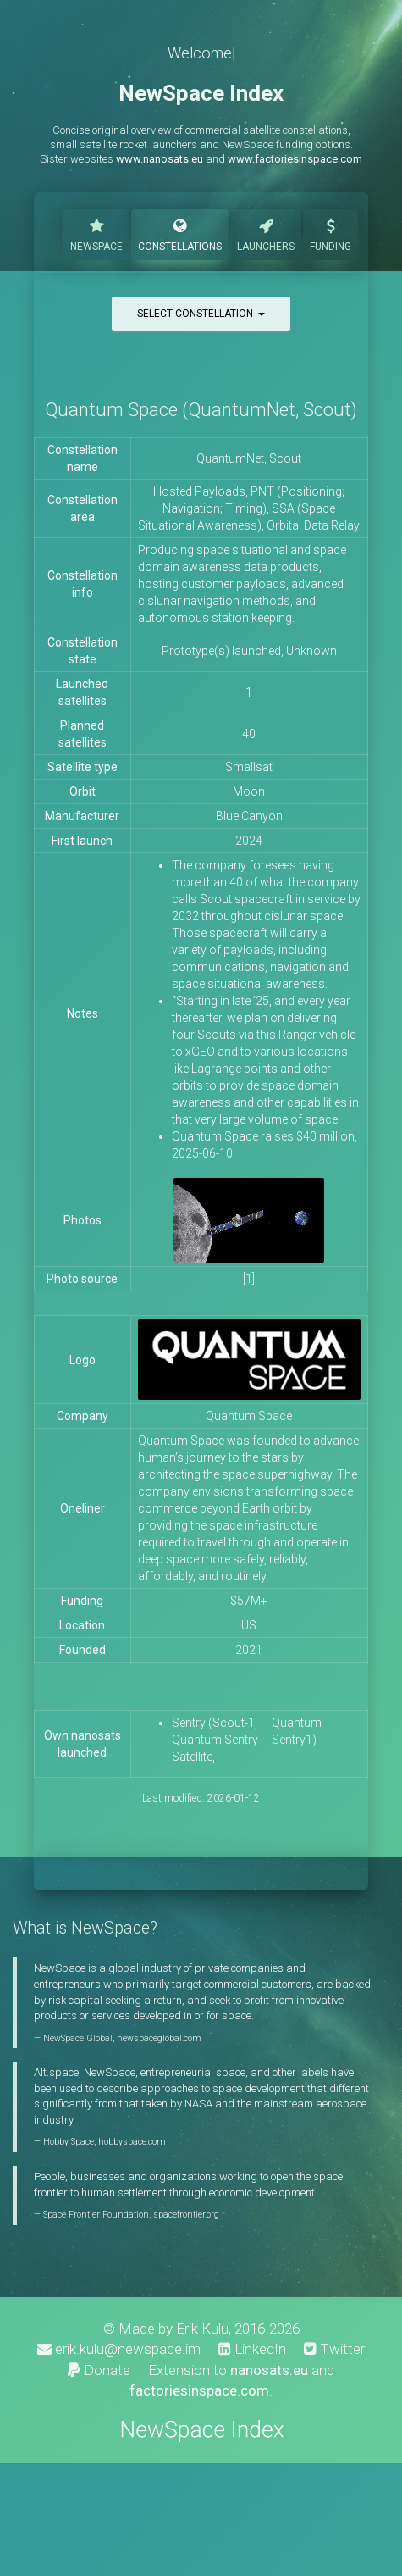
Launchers (266, 233)
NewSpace (96, 233)
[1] (249, 1278)
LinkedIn (252, 2348)
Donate (99, 2370)
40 (249, 734)
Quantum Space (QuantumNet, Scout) (201, 409)
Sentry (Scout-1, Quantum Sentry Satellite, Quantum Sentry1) (247, 1739)
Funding (330, 233)
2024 (248, 840)
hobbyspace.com (132, 2141)
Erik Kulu (202, 2328)
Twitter (334, 2348)
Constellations (180, 233)
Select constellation (201, 313)
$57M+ (248, 1600)
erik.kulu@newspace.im (119, 2348)
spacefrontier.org (186, 2214)
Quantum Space (249, 1416)
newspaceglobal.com (159, 2038)
